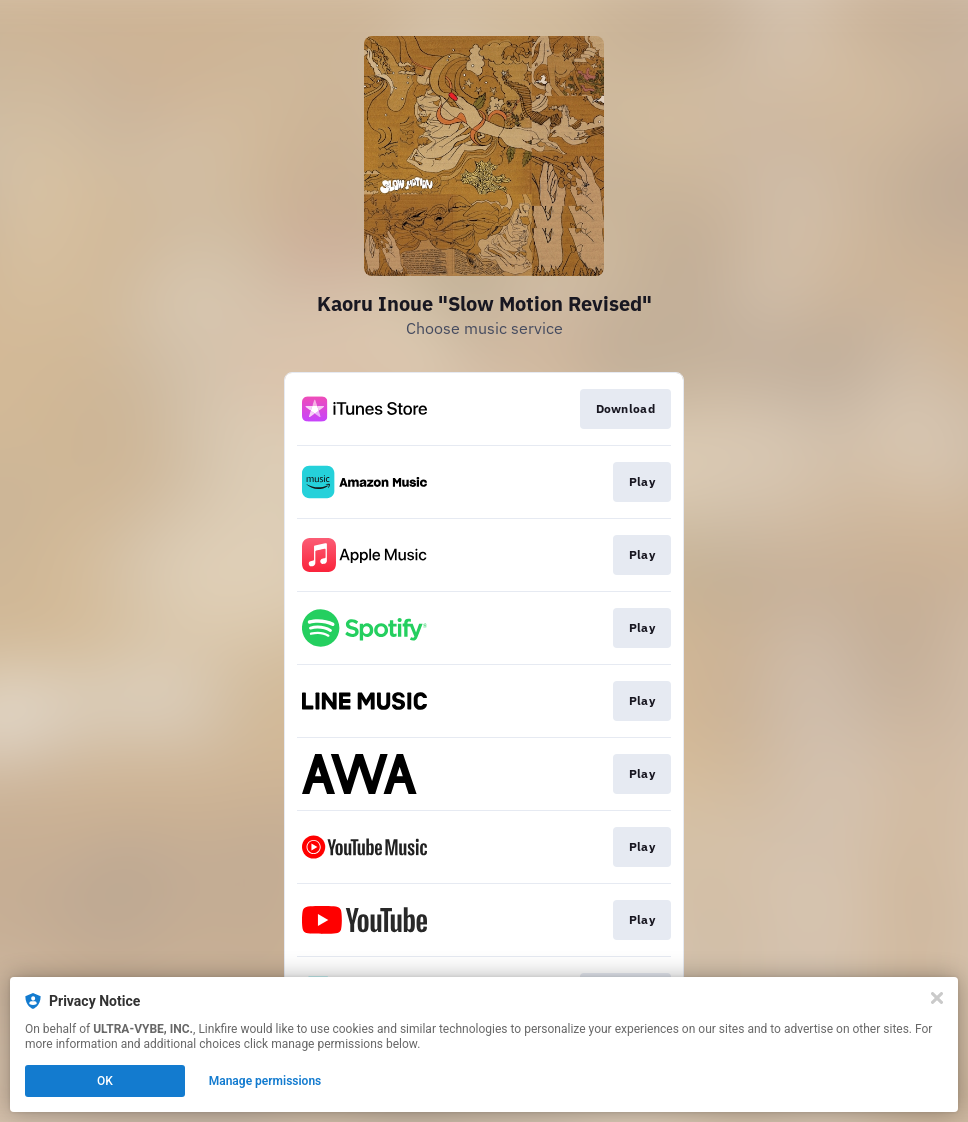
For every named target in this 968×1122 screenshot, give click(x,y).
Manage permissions (265, 1081)
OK (105, 1081)
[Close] (937, 998)
